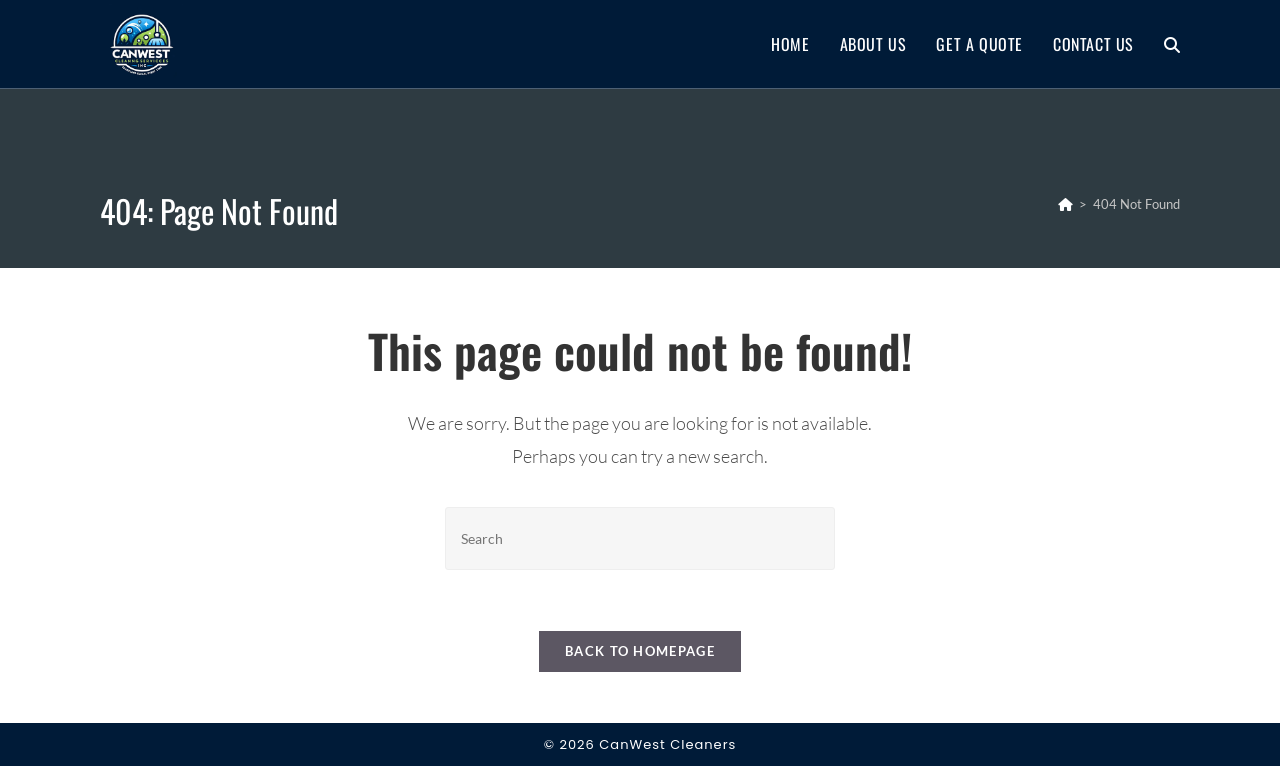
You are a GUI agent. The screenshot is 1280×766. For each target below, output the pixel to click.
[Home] (1065, 204)
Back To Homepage (640, 651)
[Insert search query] (640, 538)
